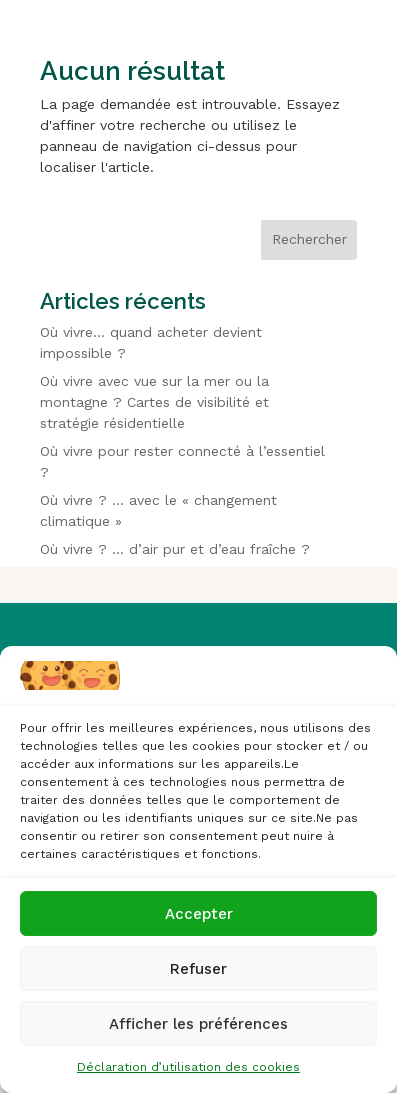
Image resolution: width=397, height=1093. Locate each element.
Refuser (198, 969)
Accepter (199, 914)
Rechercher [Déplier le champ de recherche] (309, 239)
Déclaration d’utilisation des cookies (188, 1067)
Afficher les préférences (198, 1024)
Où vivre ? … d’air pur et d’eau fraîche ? (175, 549)
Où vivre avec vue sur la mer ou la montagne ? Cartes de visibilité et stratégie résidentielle (154, 402)
